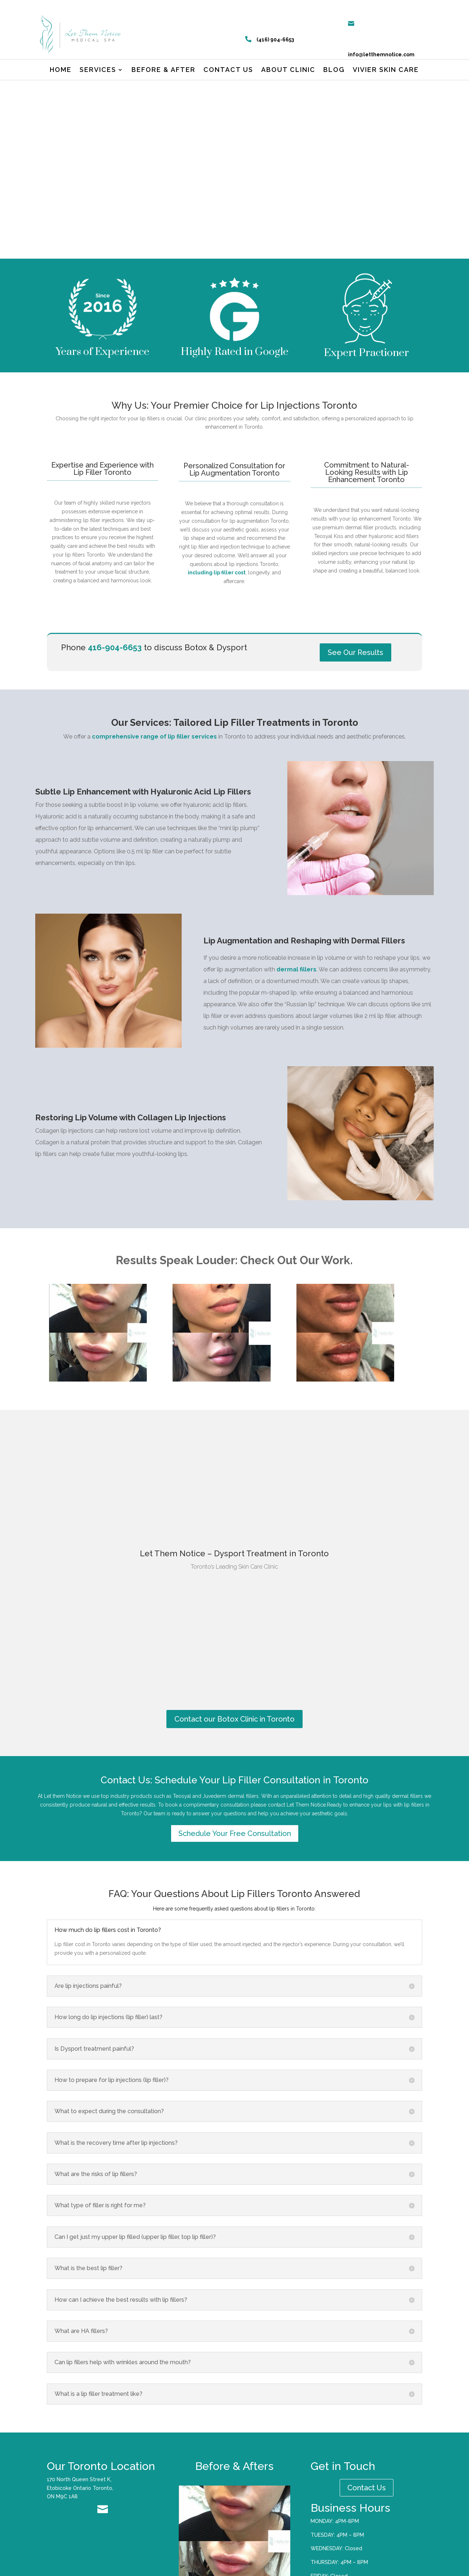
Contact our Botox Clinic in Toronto (234, 1731)
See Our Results (355, 665)
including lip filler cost (217, 585)
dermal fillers (296, 982)
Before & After (163, 70)
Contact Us (366, 2500)
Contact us (228, 70)
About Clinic (288, 70)
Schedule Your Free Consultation (234, 1845)
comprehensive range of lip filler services (154, 749)
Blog (334, 70)
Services (98, 70)
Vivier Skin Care (386, 70)
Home (61, 70)
